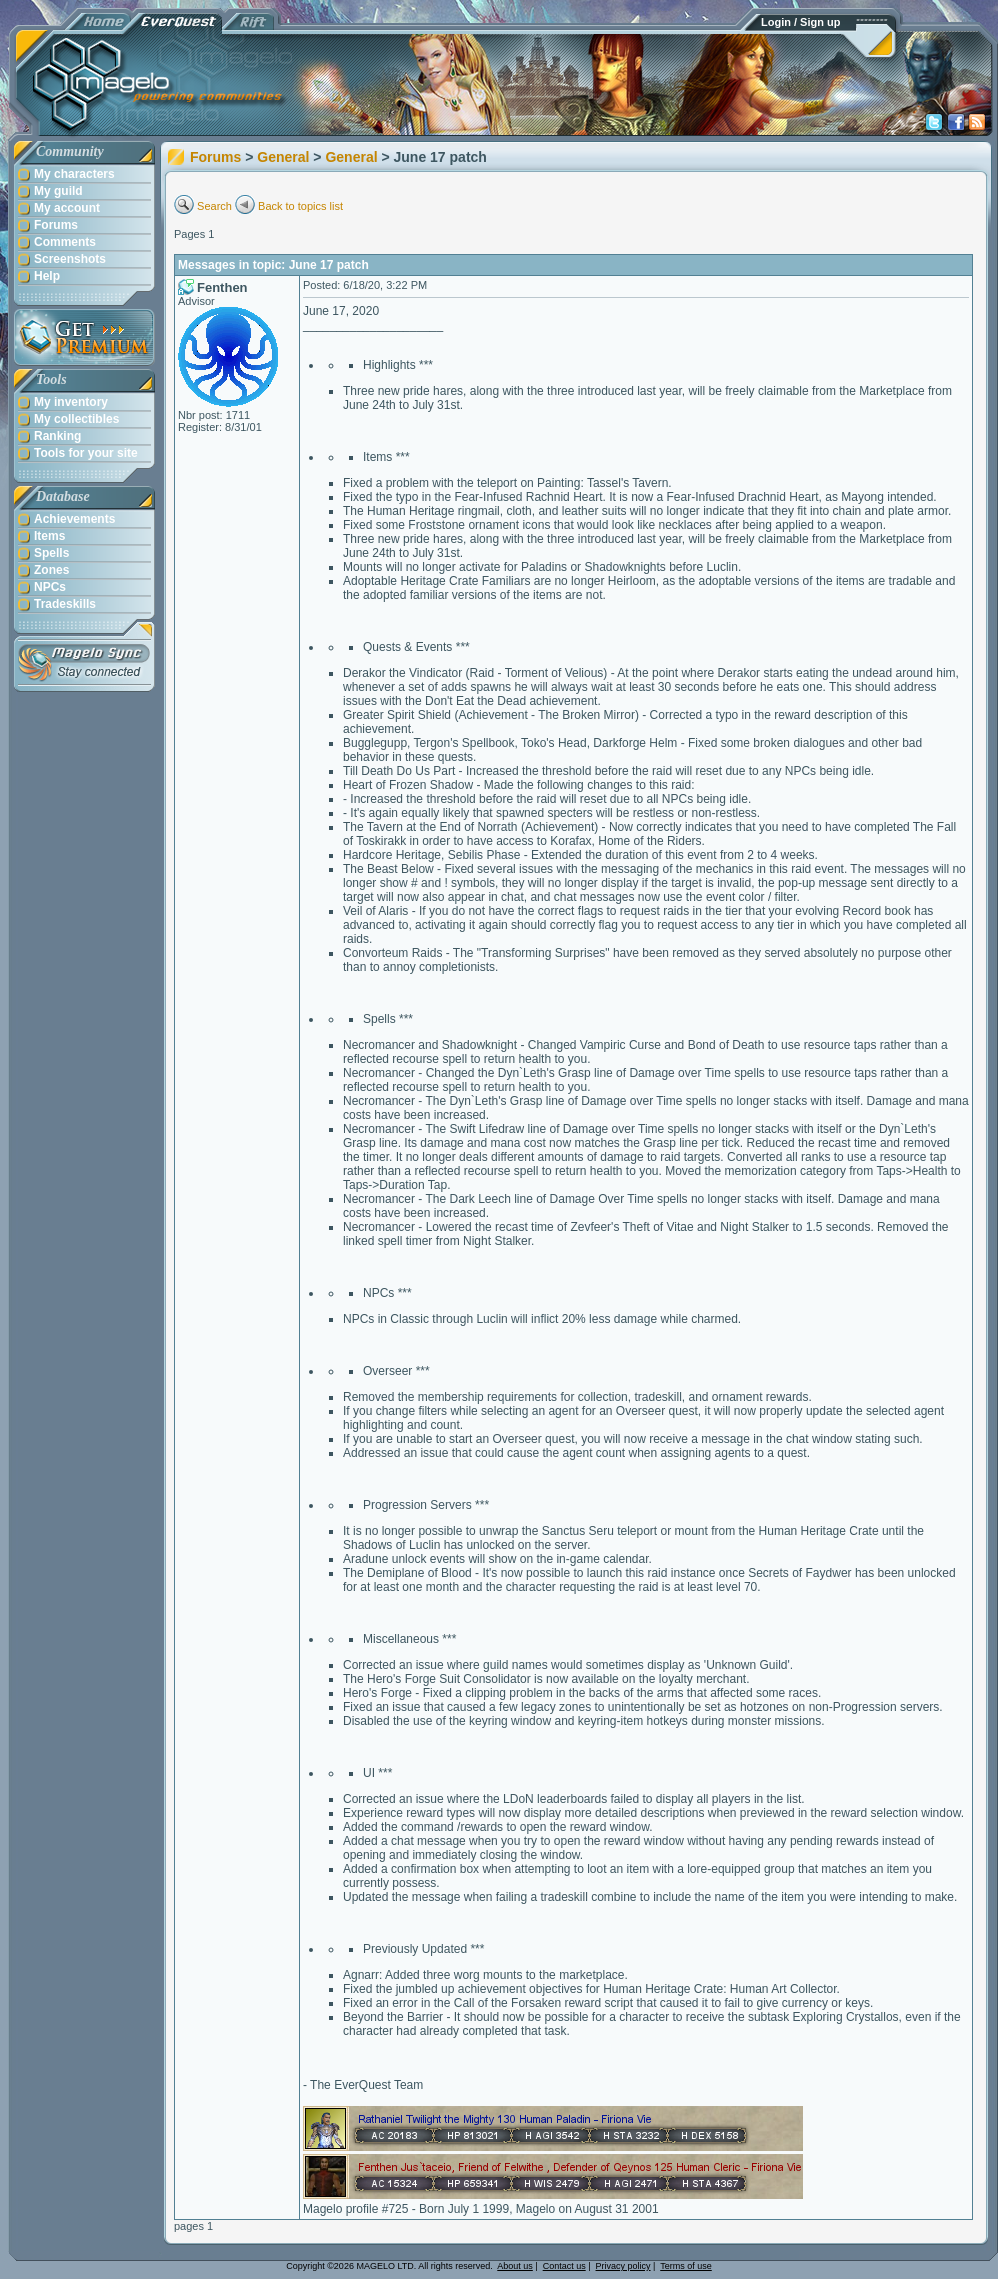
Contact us (564, 2266)
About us (515, 2266)
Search (214, 206)
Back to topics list (300, 206)
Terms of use (686, 2266)
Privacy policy (623, 2266)
